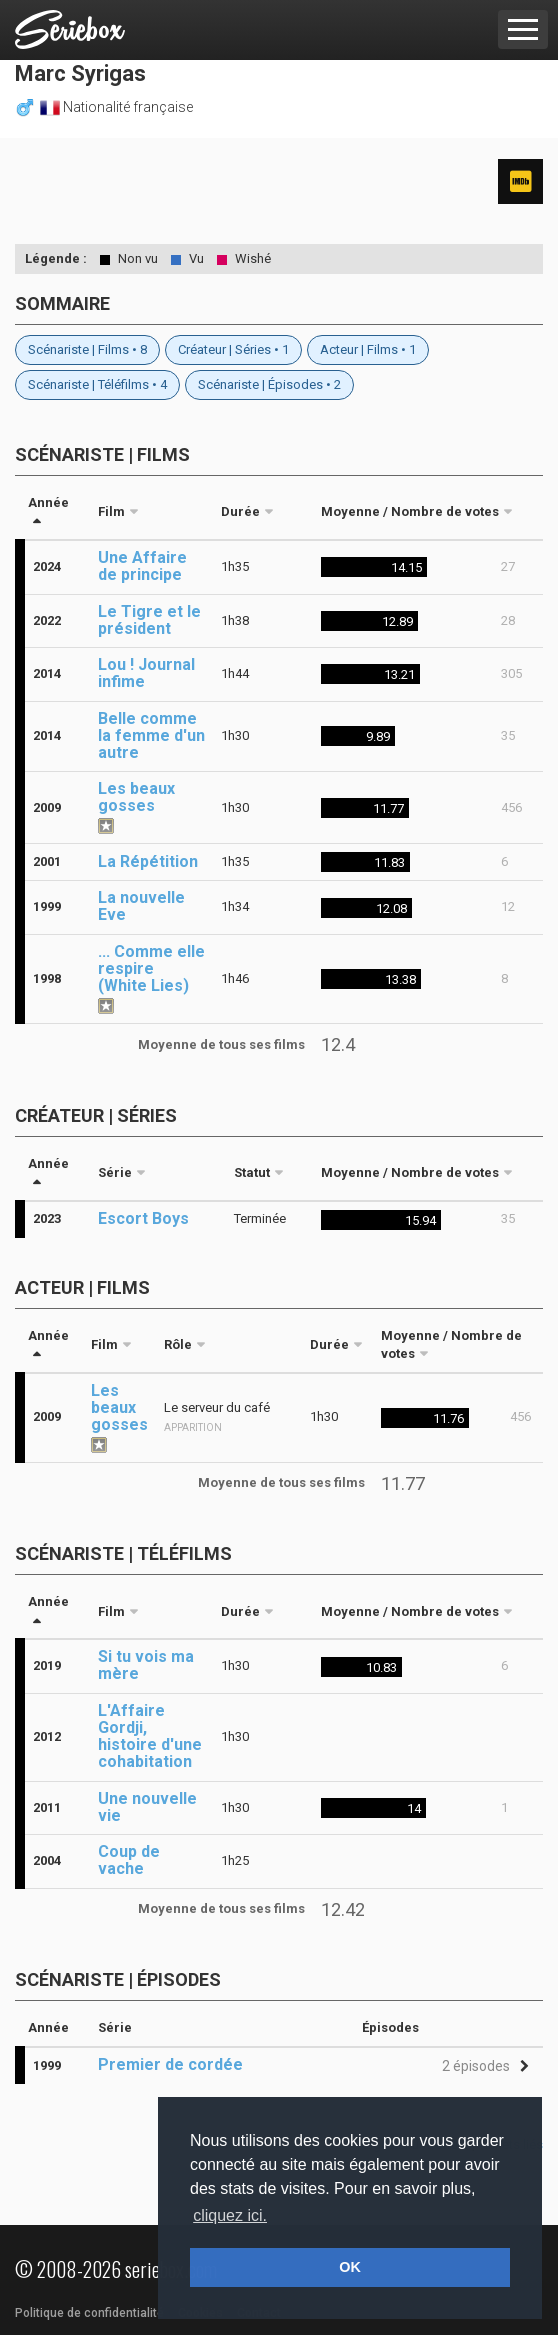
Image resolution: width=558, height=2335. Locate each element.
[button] (482, 2066)
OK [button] (350, 2267)
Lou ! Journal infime (146, 673)
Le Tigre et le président (149, 620)
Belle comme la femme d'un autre (151, 735)
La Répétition (148, 861)
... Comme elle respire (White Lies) (151, 968)
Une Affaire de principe (142, 566)
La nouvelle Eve (141, 906)
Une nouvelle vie (147, 1807)
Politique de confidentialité (89, 2313)
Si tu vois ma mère (146, 1665)
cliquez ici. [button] (230, 2215)
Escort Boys (143, 1218)
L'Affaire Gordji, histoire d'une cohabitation (150, 1736)
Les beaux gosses (136, 797)
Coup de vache (129, 1860)
